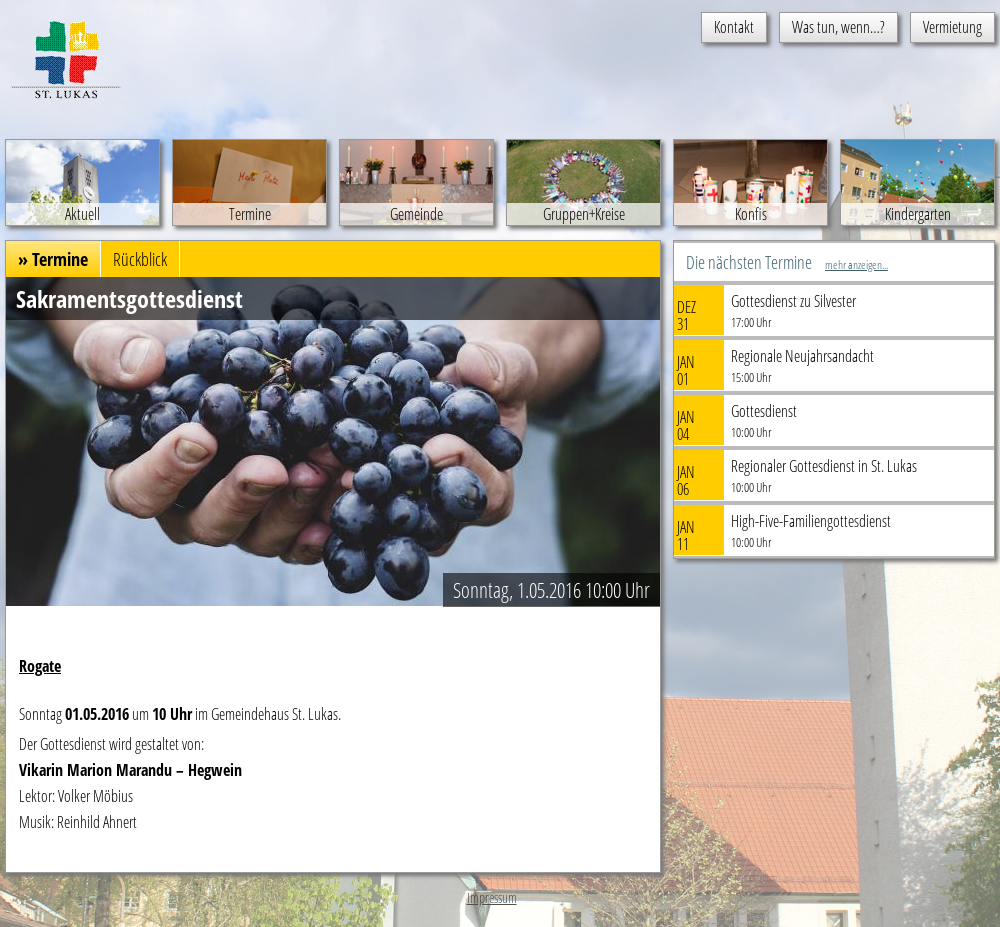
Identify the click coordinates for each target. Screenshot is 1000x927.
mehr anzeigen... (856, 264)
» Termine (53, 259)
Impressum (492, 897)
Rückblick (140, 259)
